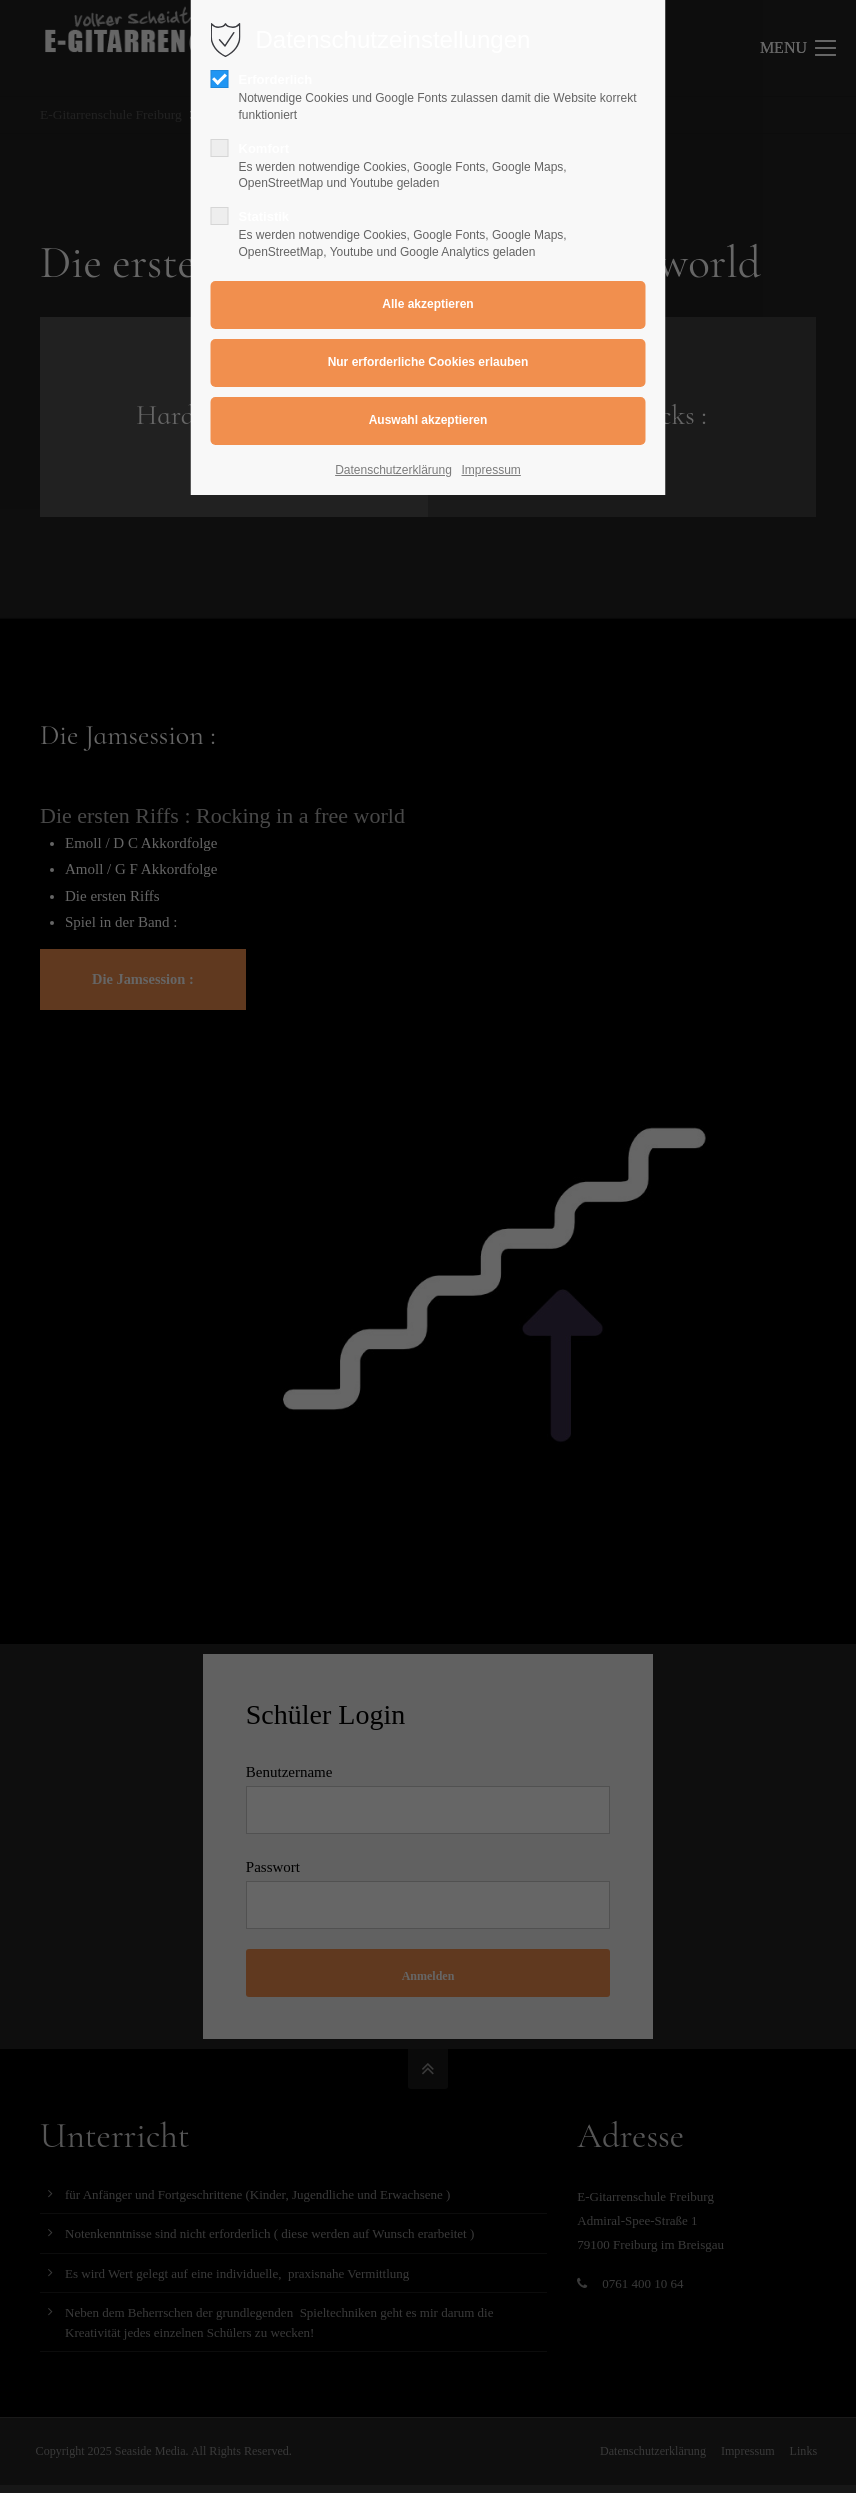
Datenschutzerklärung (393, 470)
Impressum (491, 470)
